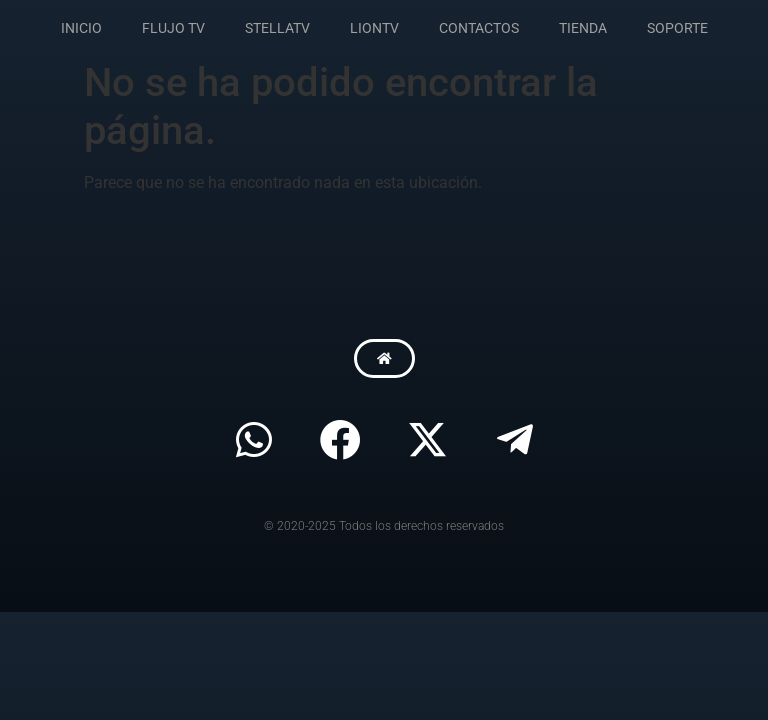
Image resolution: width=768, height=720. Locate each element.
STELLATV (277, 28)
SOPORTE (677, 28)
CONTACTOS (479, 28)
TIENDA (583, 28)
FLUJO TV (173, 28)
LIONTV (374, 28)
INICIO (81, 28)
